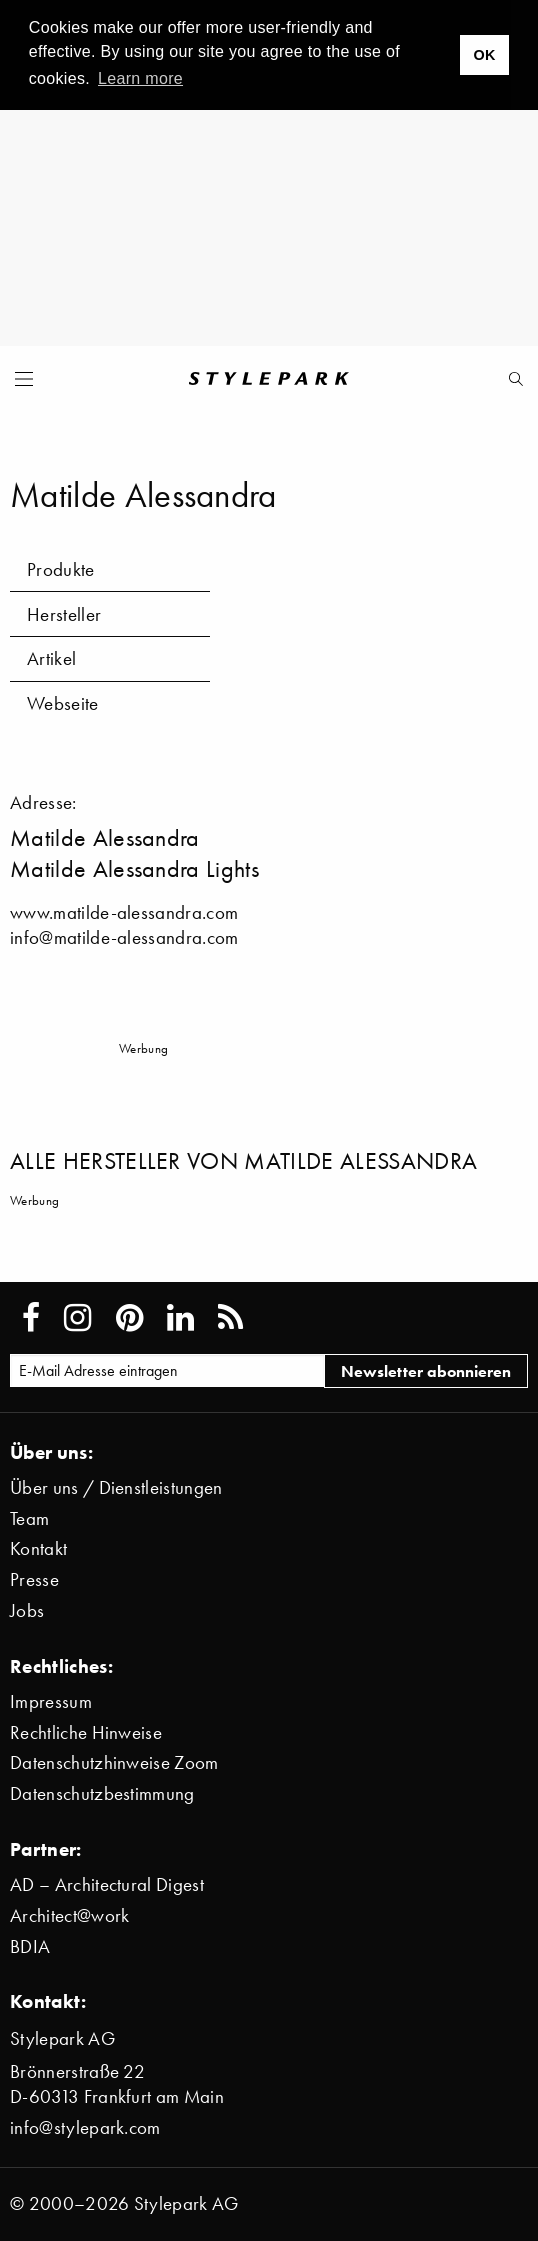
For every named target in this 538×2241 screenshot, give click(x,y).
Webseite (63, 703)
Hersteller (64, 614)
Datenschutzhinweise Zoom (114, 1762)
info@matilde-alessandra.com (124, 937)
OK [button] (484, 55)
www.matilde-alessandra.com (124, 912)
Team (29, 1518)
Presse (34, 1579)
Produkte (61, 569)
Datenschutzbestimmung (102, 1793)
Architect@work (69, 1915)
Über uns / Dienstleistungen (116, 1487)
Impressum (51, 1701)
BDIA (30, 1946)
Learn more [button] (140, 78)
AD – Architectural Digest (107, 1884)
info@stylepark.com (85, 2127)
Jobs (27, 1610)
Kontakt (38, 1548)
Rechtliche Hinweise (86, 1732)
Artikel (51, 658)
